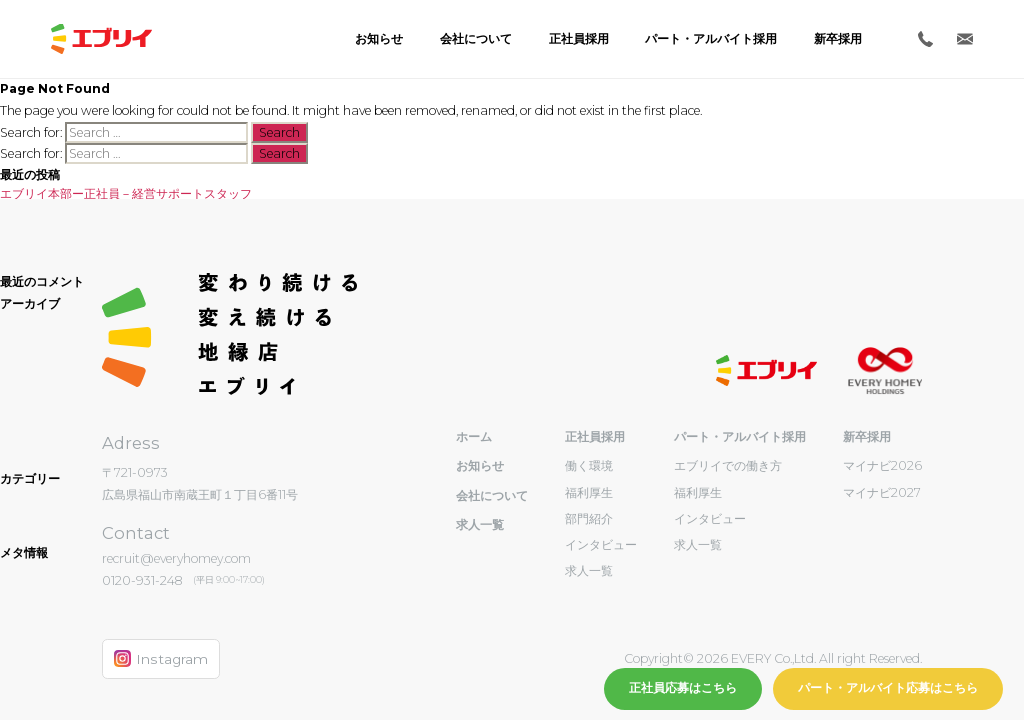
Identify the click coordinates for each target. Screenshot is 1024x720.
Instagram (161, 658)
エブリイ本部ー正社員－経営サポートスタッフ (126, 193)
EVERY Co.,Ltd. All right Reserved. (825, 658)
